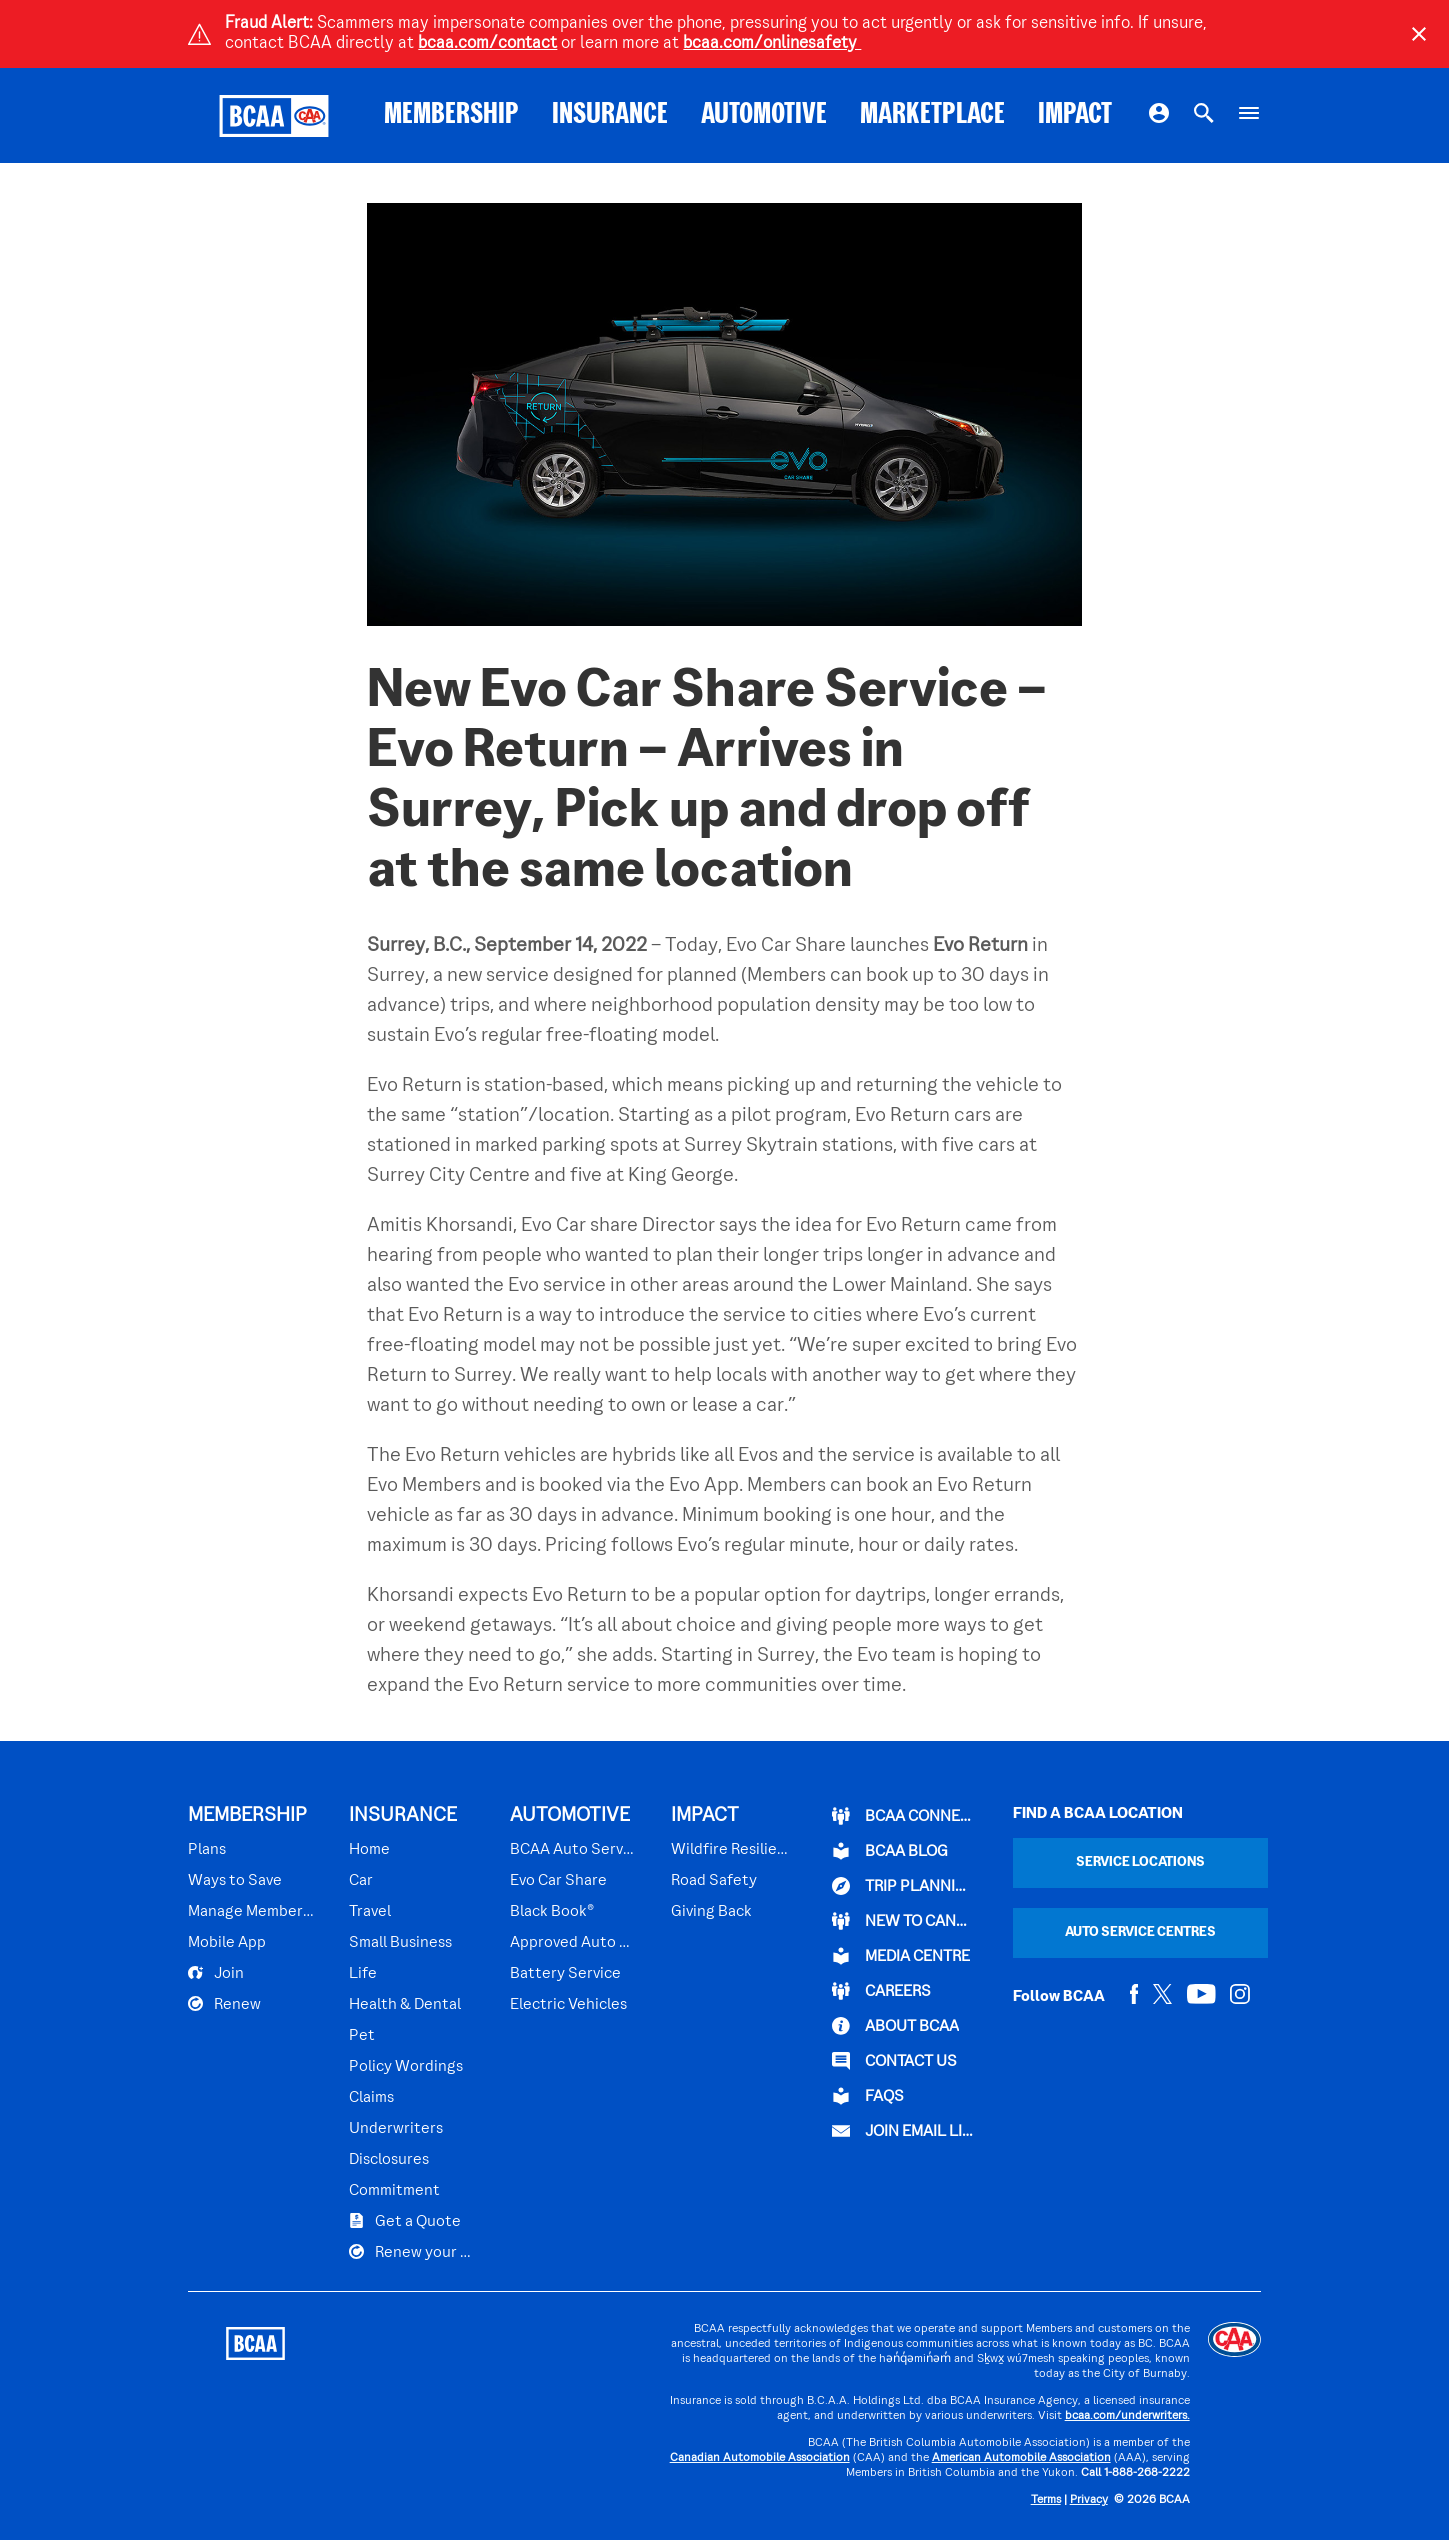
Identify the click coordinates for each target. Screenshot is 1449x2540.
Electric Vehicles (568, 2005)
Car (361, 1881)
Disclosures (389, 2160)
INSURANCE (610, 115)
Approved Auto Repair (573, 1943)
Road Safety (714, 1881)
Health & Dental (405, 2005)
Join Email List (904, 2131)
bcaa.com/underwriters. (1127, 2416)
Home (369, 1850)
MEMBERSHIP (451, 115)
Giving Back (711, 1912)
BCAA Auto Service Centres (573, 1850)
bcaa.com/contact (487, 44)
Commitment (394, 2191)
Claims (371, 2098)
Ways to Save (235, 1881)
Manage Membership (251, 1912)
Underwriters (396, 2129)
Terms (1046, 2500)
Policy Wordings (406, 2067)
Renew (224, 2004)
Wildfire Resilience (730, 1850)
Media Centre (901, 1956)
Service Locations (1140, 1862)
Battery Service (565, 1974)
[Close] (1419, 34)
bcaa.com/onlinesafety (772, 44)
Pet (362, 2036)
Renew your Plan (412, 2252)
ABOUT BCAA (895, 2026)
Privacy (1089, 2500)
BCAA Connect (904, 1816)
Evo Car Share (558, 1881)
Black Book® (552, 1912)
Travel (370, 1912)
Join (216, 1973)
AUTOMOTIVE (764, 115)
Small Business (400, 1943)
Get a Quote (405, 2221)
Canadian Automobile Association (760, 2458)
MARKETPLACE (932, 115)
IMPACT (1075, 115)
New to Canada (904, 1921)
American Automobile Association (1021, 2458)
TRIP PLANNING (904, 1886)
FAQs (868, 2096)
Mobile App (227, 1943)
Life (363, 1974)
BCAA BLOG (890, 1851)
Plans (207, 1850)
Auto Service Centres (1140, 1932)
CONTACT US (894, 2061)
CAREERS (881, 1991)
